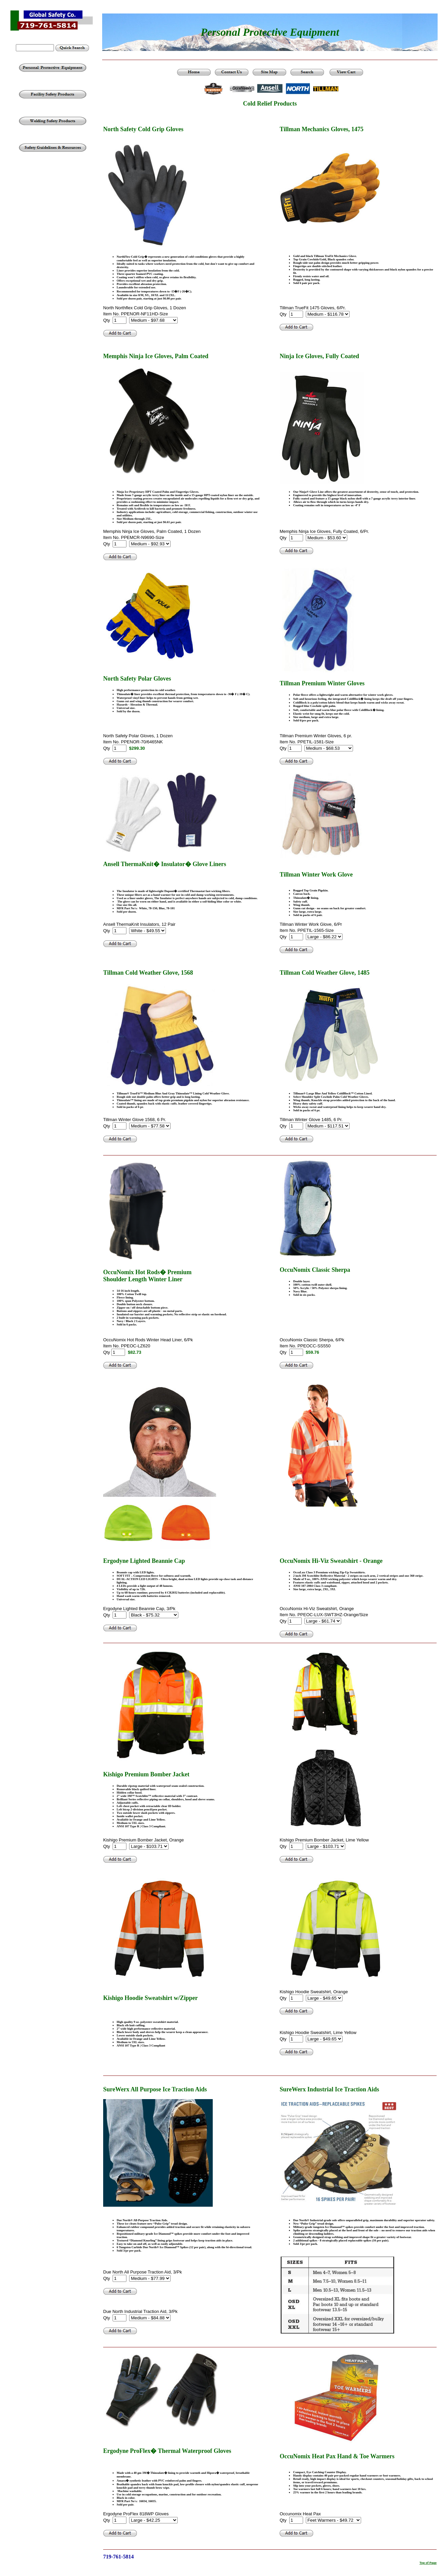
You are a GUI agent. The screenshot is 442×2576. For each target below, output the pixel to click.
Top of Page (428, 2563)
